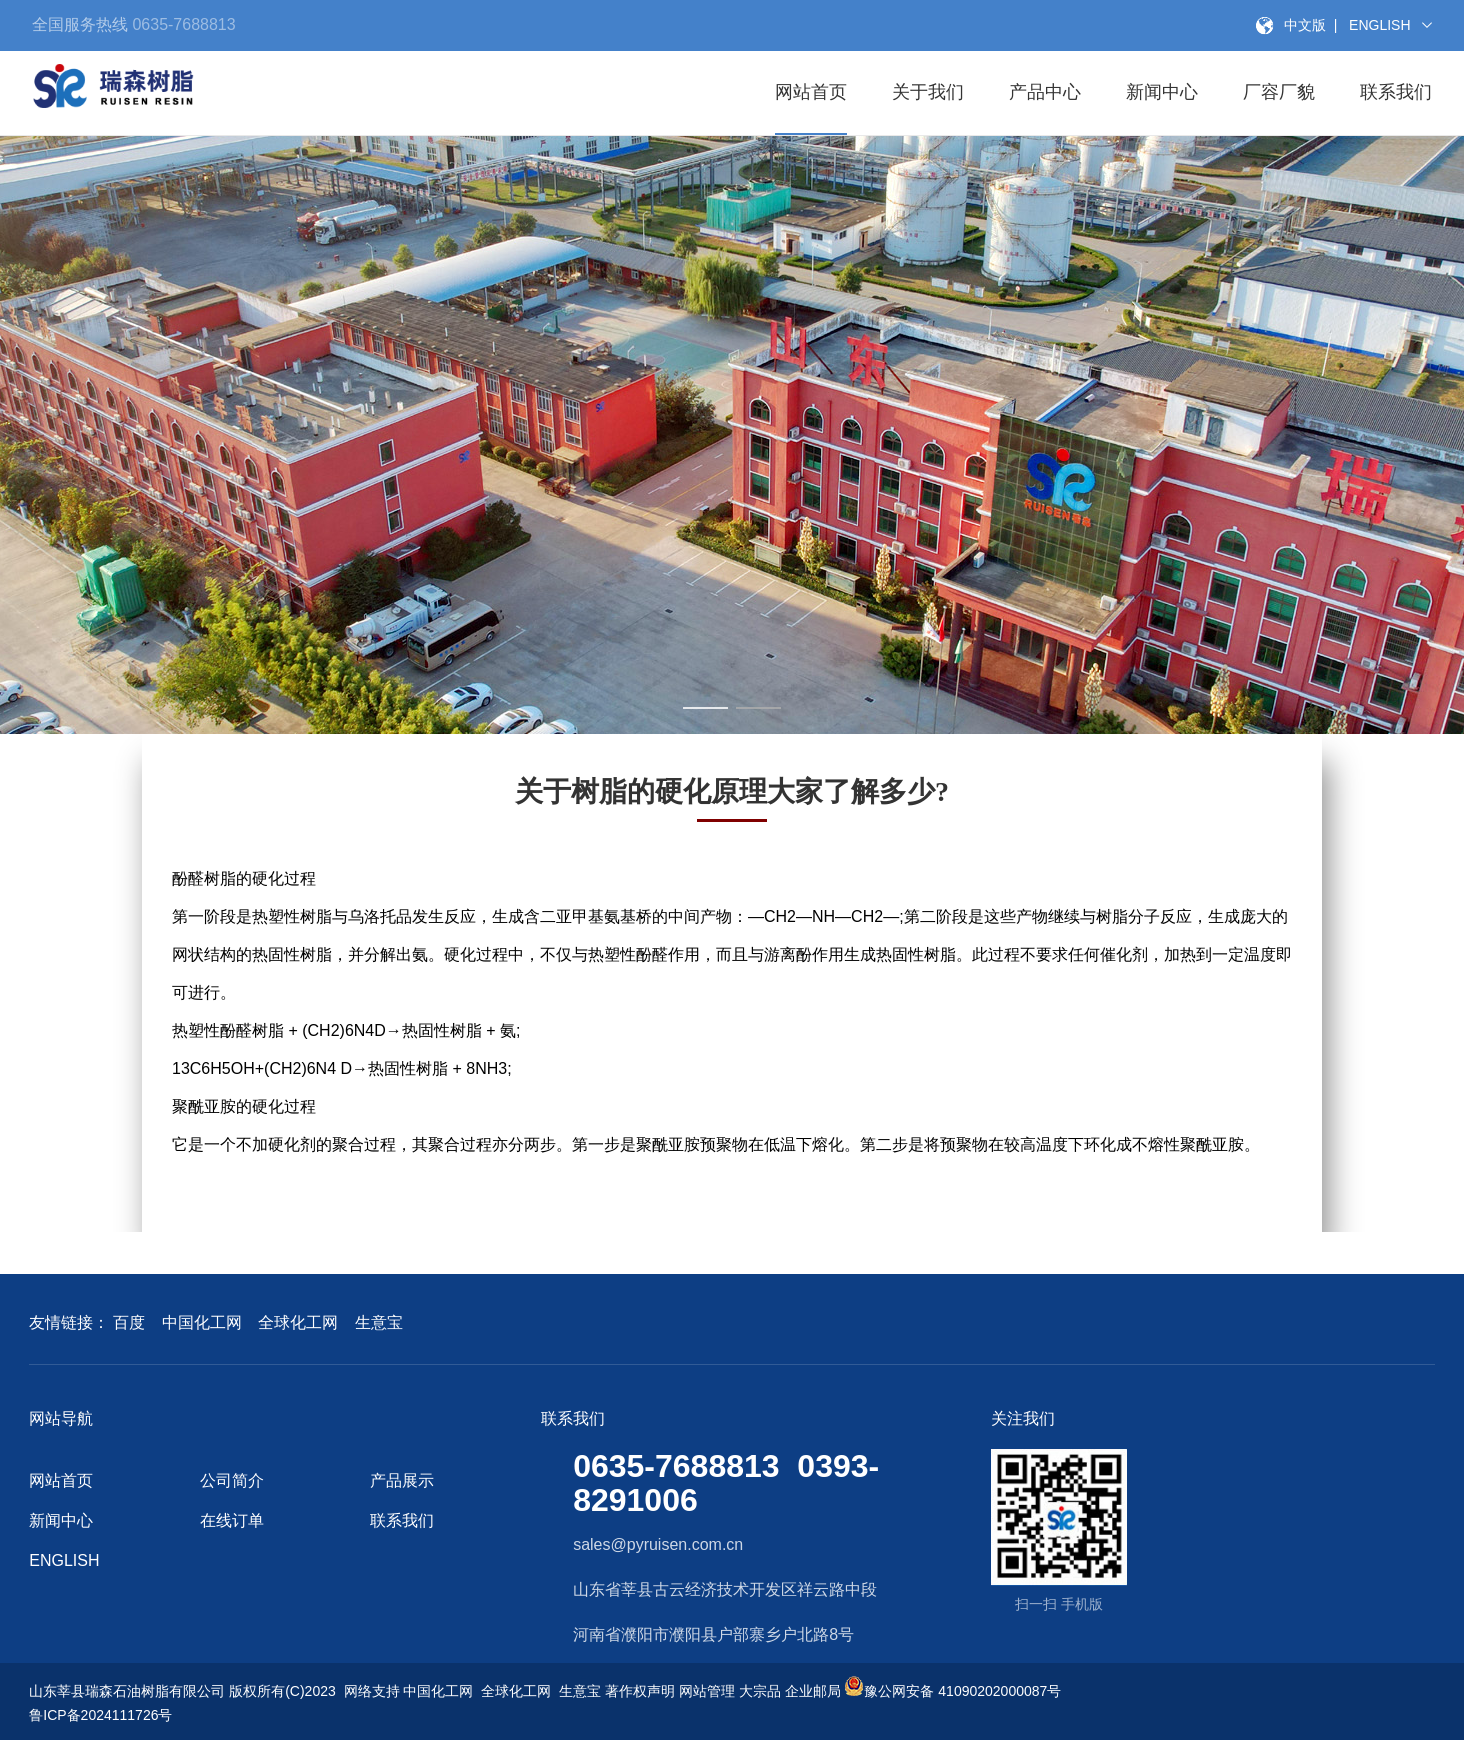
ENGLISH (64, 1560)
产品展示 (402, 1480)
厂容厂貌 (1279, 92)
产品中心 (1045, 92)
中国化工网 (202, 1322)
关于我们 (928, 92)
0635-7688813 (182, 24)
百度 (129, 1322)
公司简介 (232, 1480)
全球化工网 (298, 1322)
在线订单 (232, 1520)
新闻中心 (1162, 92)
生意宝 (379, 1322)
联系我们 (1396, 92)
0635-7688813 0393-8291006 (726, 1483)
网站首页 (811, 92)
